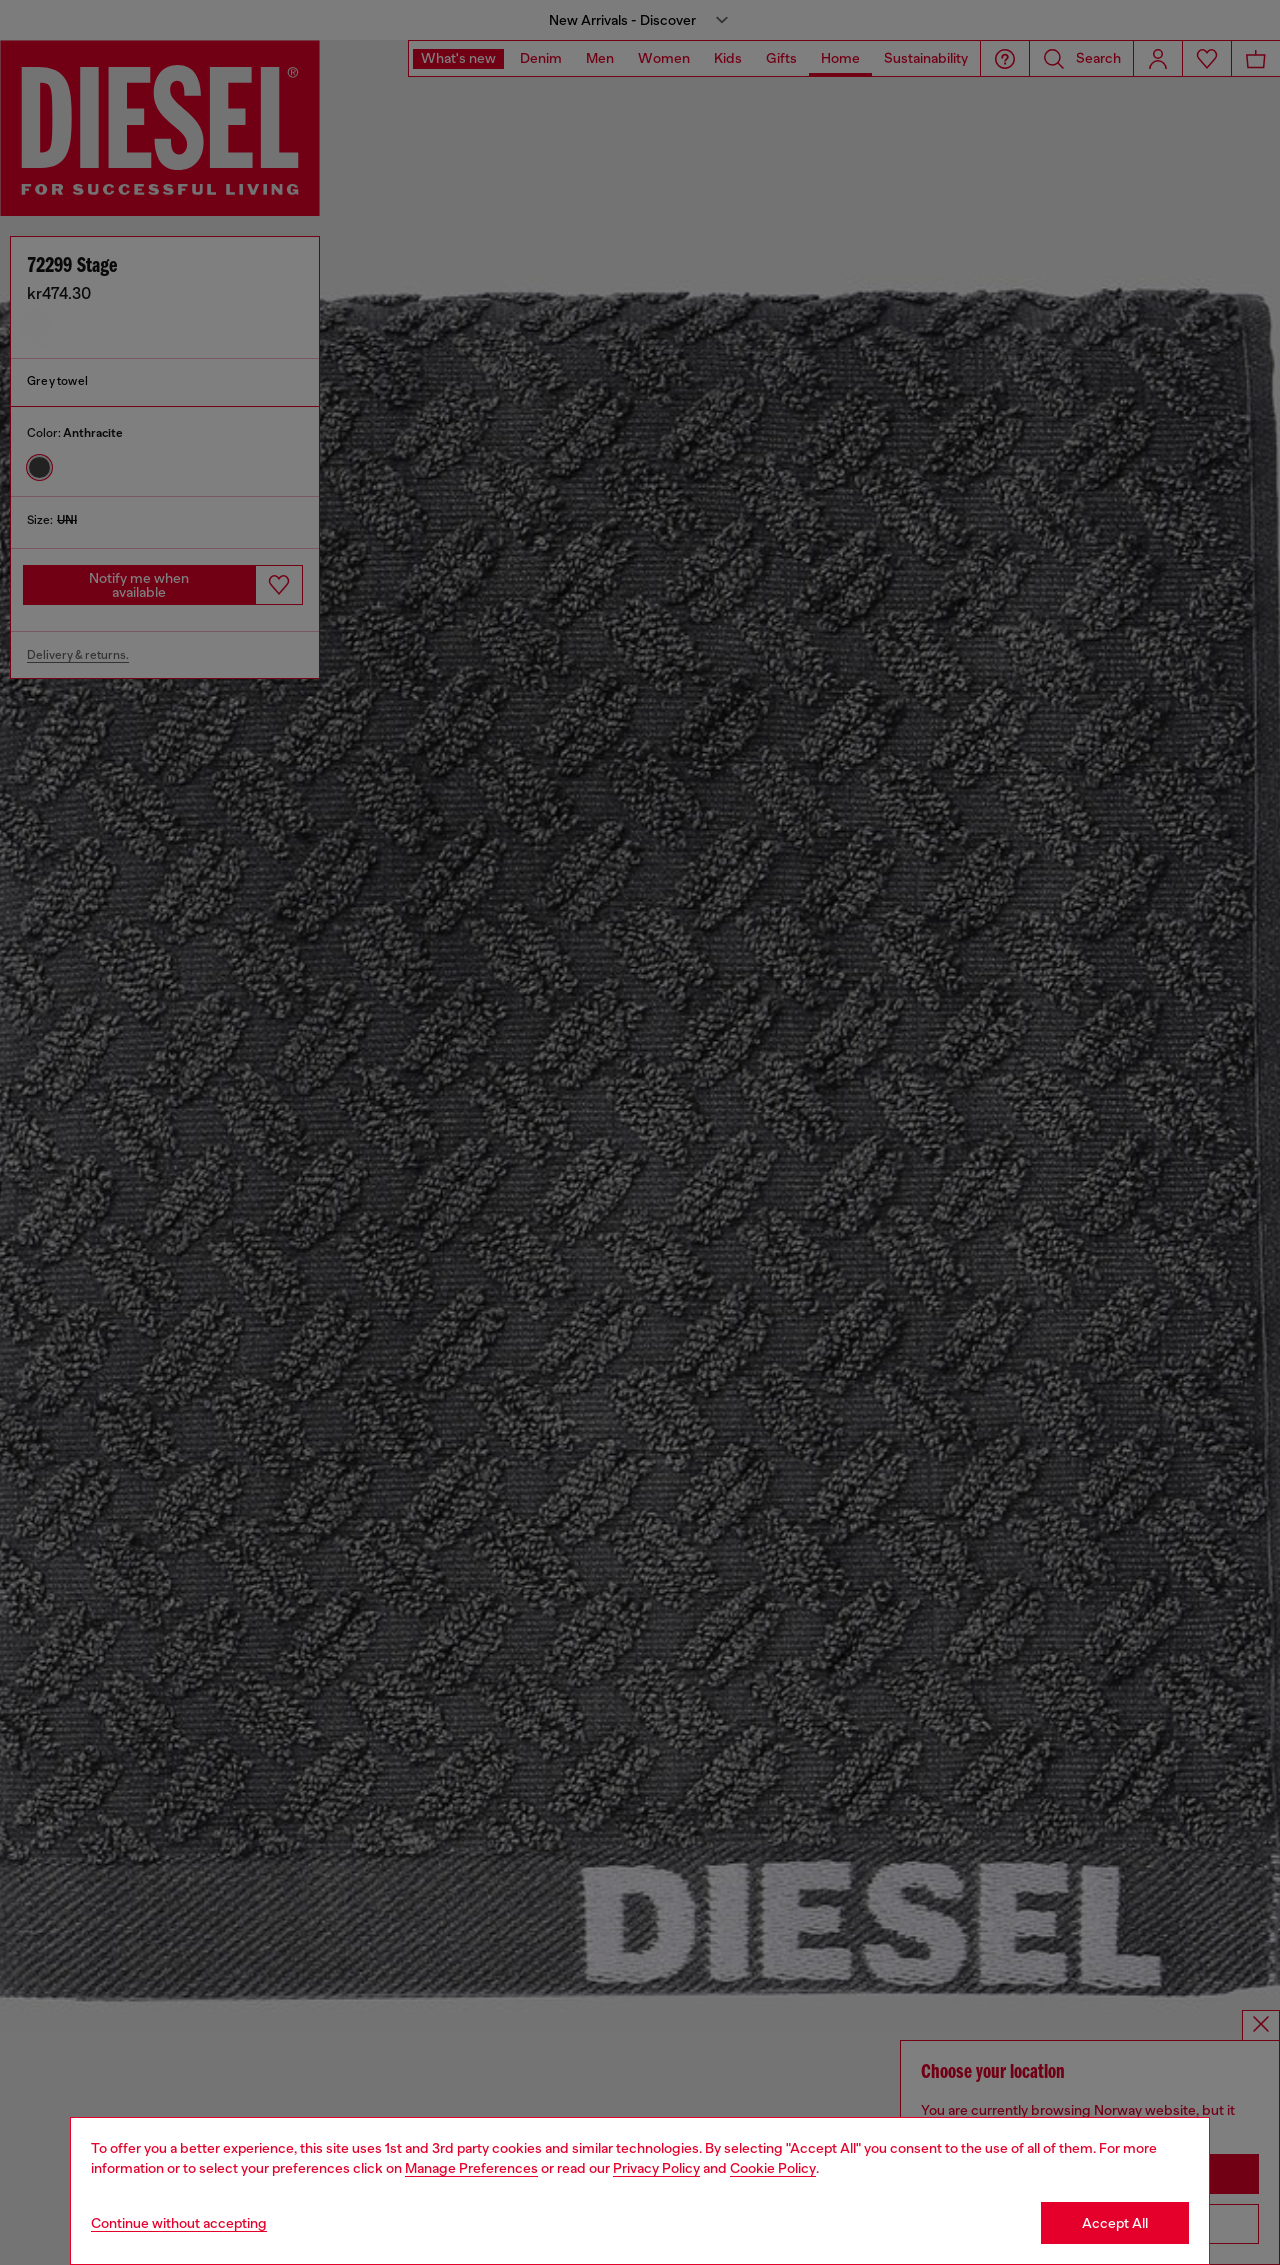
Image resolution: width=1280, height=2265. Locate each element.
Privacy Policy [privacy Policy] (656, 2168)
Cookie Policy (773, 2168)
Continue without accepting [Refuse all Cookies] (179, 2223)
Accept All (1115, 2223)
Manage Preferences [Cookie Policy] (471, 2168)
